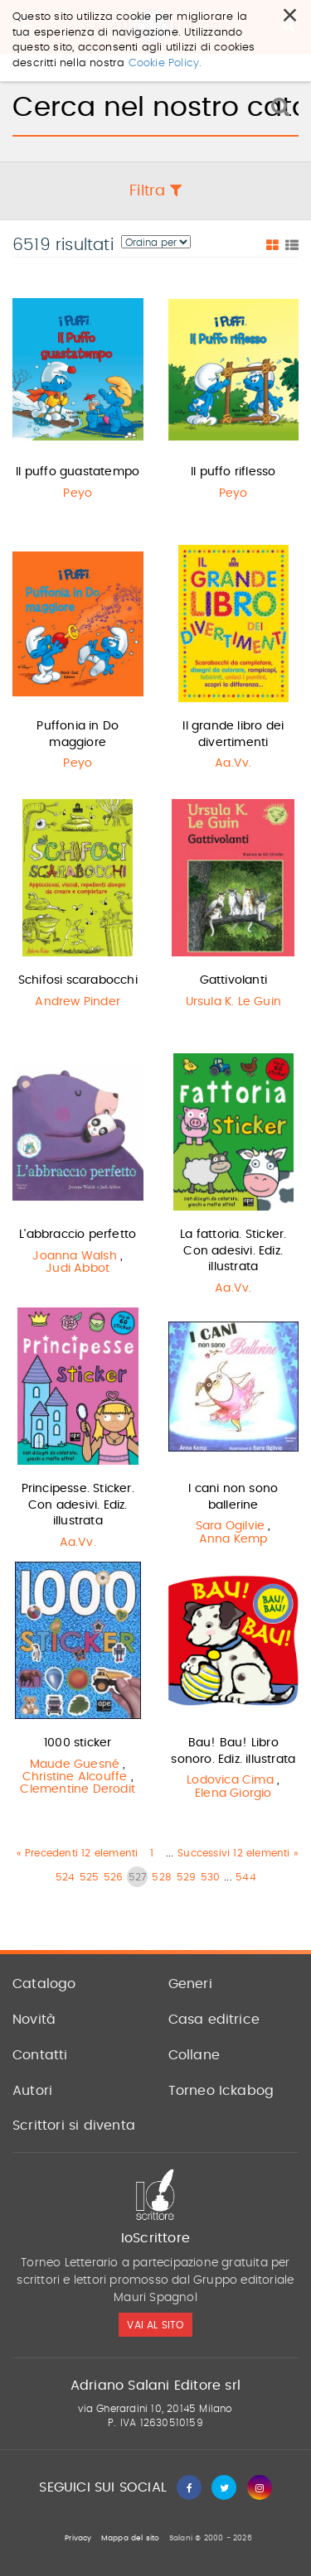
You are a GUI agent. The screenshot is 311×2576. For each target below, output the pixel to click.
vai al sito (155, 2325)
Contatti (40, 2055)
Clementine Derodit (77, 1789)
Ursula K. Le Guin (233, 1002)
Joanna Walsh (74, 1256)
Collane (194, 2055)
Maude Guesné (74, 1764)
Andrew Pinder (77, 1002)
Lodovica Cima (230, 1780)
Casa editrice (214, 2019)
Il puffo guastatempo (77, 472)
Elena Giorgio (233, 1793)
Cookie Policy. (165, 36)
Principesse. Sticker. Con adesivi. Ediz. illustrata (78, 1505)
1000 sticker (77, 1743)
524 (65, 1877)
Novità (34, 2019)
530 (211, 1877)
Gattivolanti (233, 980)
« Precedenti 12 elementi (77, 1853)
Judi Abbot (77, 1268)
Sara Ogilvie (230, 1526)
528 (162, 1877)
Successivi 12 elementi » (238, 1853)
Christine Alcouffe (75, 1777)
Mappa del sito (130, 2538)
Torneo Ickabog (221, 2090)
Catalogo (44, 1984)
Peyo (77, 493)
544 (246, 1877)
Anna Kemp (233, 1539)
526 (114, 1877)
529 (187, 1877)
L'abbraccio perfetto (77, 1234)
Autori (32, 2090)
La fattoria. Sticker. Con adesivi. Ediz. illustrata (233, 1251)
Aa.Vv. (233, 763)
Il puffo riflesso (233, 472)
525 (90, 1877)
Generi (190, 1984)
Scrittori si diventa (73, 2125)
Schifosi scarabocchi (78, 980)
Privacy (78, 2538)
